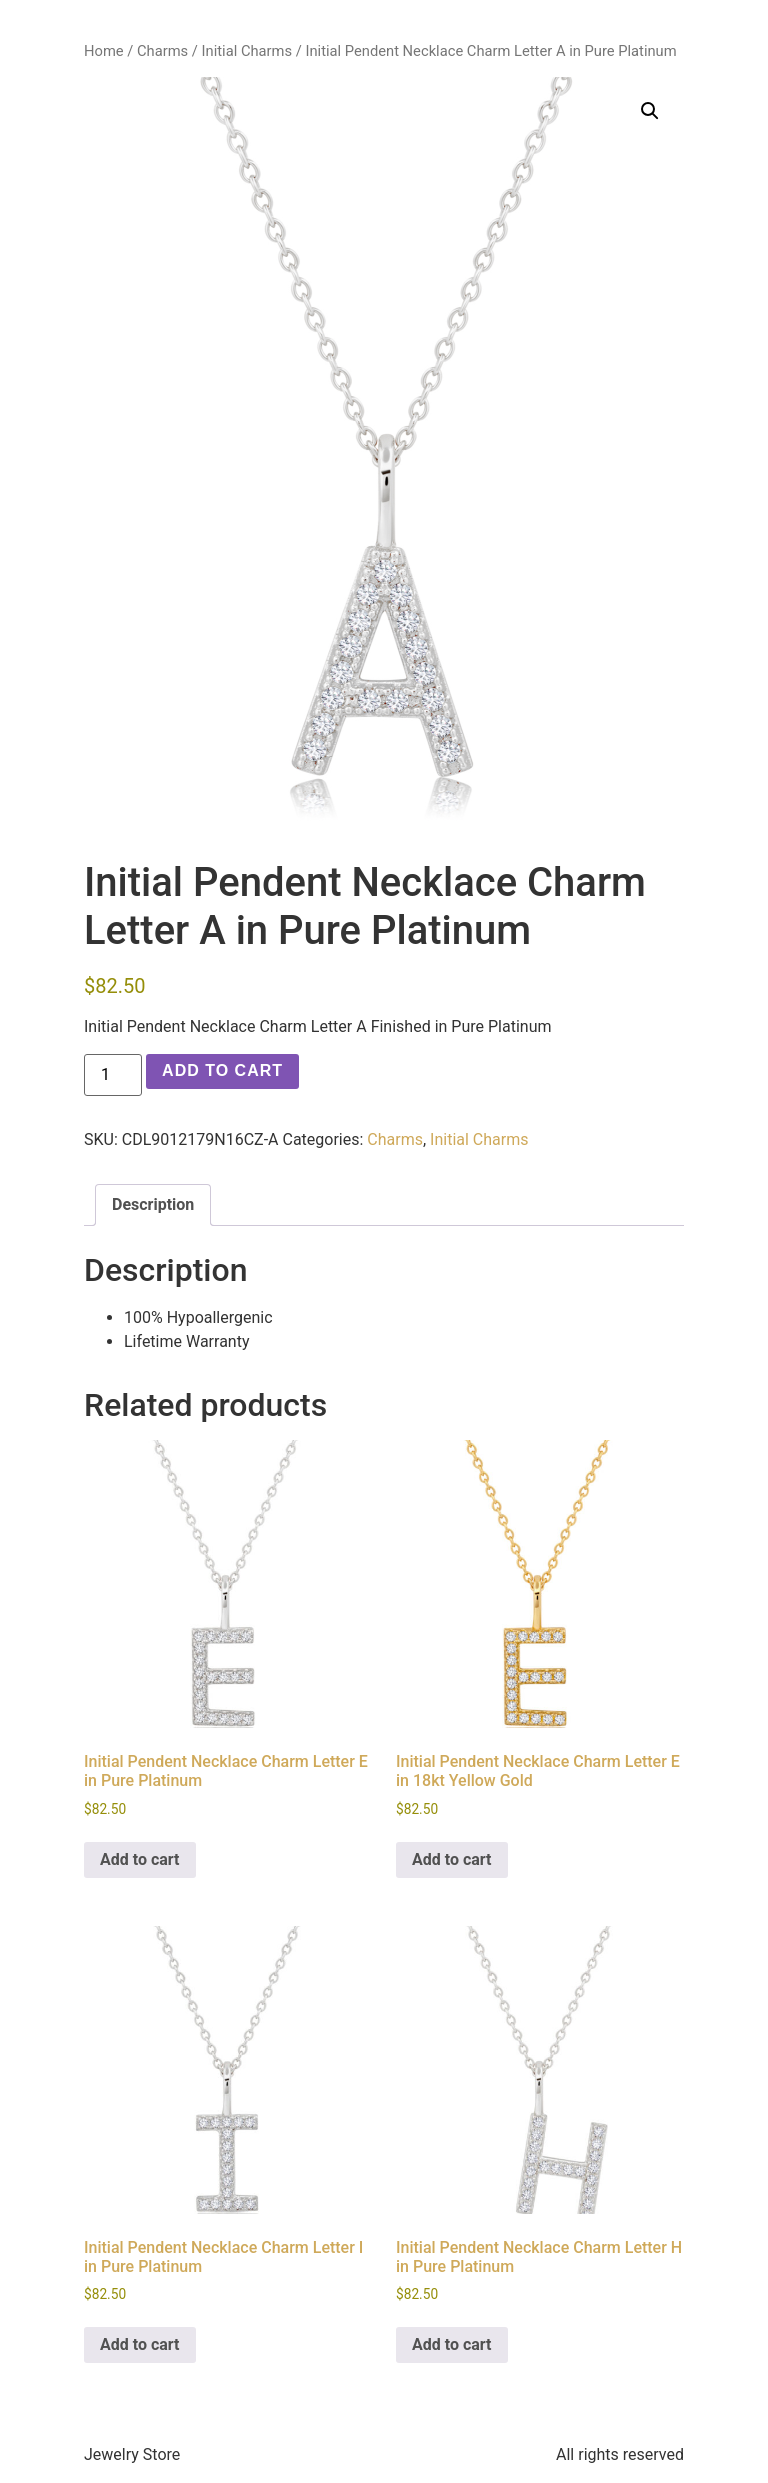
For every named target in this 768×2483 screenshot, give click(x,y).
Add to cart (222, 1070)
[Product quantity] (113, 1075)
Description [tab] (153, 1204)
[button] (650, 111)
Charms (162, 51)
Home (104, 51)
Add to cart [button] (140, 1859)
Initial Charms (247, 51)
